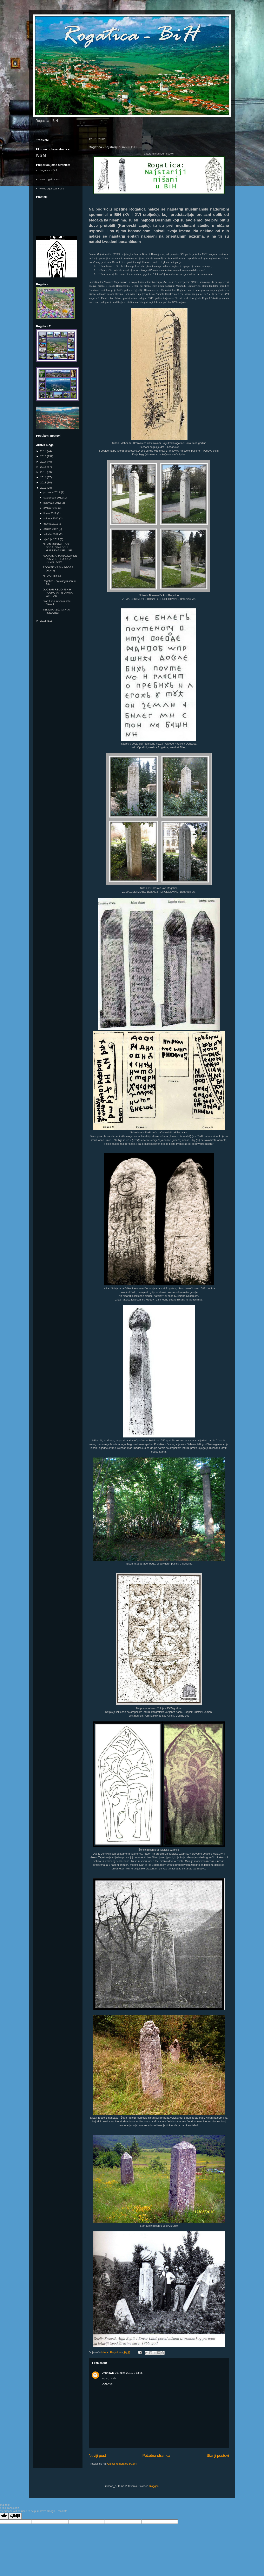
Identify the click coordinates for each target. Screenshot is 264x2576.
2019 (43, 451)
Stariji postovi (218, 2455)
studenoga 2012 (54, 497)
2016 (43, 466)
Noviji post (97, 2455)
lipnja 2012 (50, 513)
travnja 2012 (51, 523)
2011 (43, 620)
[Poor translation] (15, 2516)
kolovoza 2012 (52, 502)
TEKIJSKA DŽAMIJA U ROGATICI (56, 611)
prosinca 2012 (52, 492)
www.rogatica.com (50, 179)
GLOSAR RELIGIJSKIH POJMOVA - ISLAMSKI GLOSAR (58, 592)
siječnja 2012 (52, 539)
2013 (43, 482)
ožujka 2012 (51, 529)
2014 (43, 477)
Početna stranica (156, 2455)
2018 (43, 456)
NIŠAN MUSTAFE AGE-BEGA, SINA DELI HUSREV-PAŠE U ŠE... (58, 547)
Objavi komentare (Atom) (122, 2463)
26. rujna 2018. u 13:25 (129, 2372)
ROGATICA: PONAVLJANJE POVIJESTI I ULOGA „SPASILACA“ (60, 559)
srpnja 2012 (51, 507)
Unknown (108, 2372)
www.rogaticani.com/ (51, 188)
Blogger (153, 2486)
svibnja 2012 (51, 518)
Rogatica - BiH (48, 170)
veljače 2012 (51, 534)
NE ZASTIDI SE (52, 575)
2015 (43, 472)
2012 (43, 487)
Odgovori (107, 2383)
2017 (43, 461)
